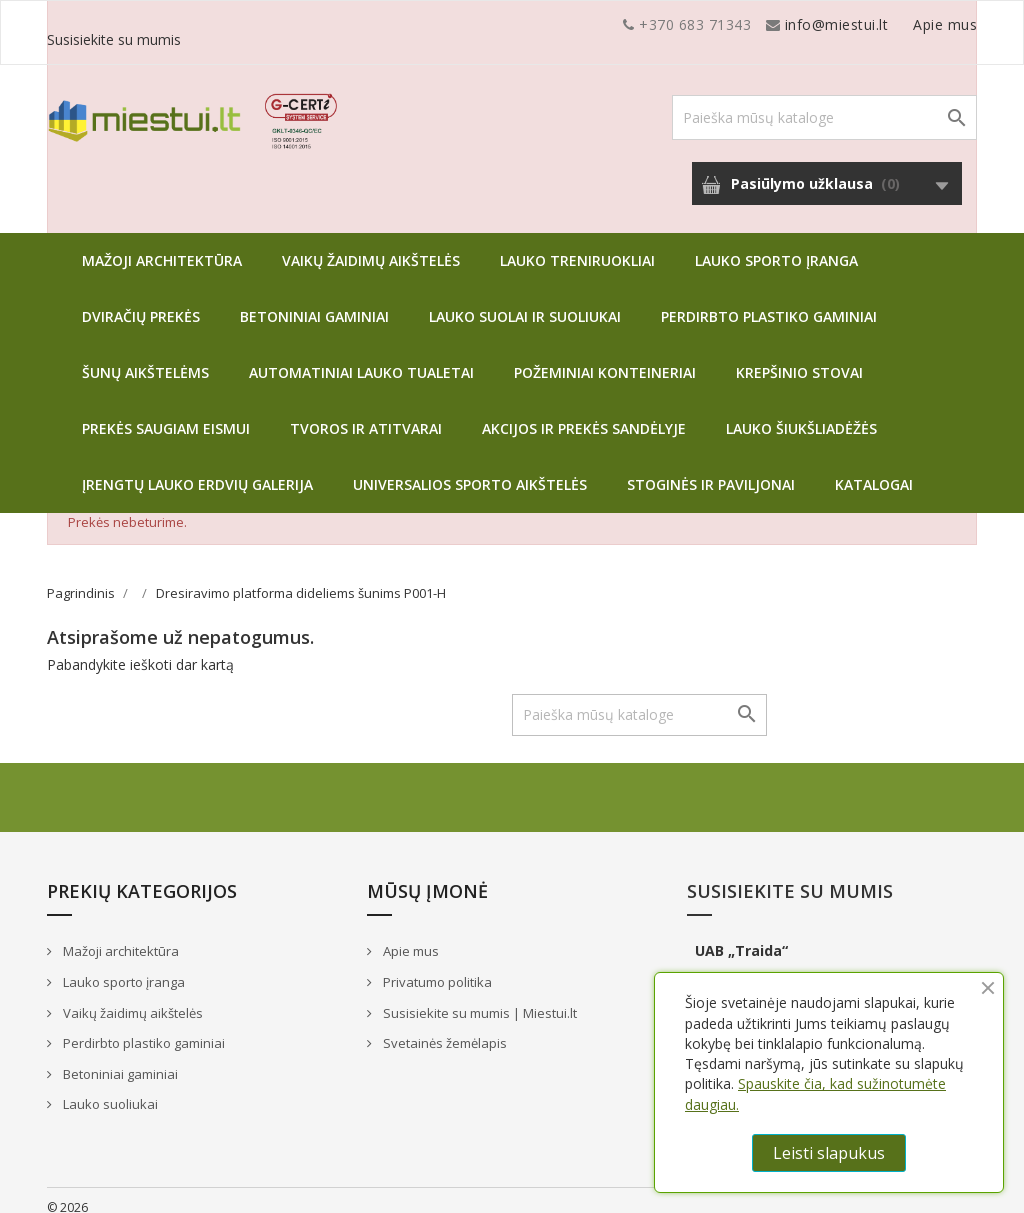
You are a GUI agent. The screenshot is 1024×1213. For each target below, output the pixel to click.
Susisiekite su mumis (905, 24)
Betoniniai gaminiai (314, 301)
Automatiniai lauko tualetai (361, 357)
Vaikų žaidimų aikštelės (371, 245)
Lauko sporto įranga (776, 245)
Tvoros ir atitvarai (366, 413)
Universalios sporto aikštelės (470, 469)
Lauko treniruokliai (577, 245)
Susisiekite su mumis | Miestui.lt (478, 998)
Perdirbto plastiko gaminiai (769, 301)
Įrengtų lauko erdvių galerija (197, 469)
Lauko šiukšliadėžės (801, 413)
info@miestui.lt (247, 24)
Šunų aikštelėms (145, 357)
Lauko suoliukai (109, 1089)
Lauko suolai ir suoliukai (525, 301)
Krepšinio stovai (799, 357)
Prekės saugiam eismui (166, 413)
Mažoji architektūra (162, 245)
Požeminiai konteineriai (605, 357)
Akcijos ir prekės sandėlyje (584, 413)
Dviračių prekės (141, 301)
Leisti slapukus (829, 1153)
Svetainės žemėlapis (443, 1028)
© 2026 (67, 1192)
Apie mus (786, 24)
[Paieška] (824, 102)
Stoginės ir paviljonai (711, 469)
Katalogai (874, 469)
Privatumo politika (436, 967)
